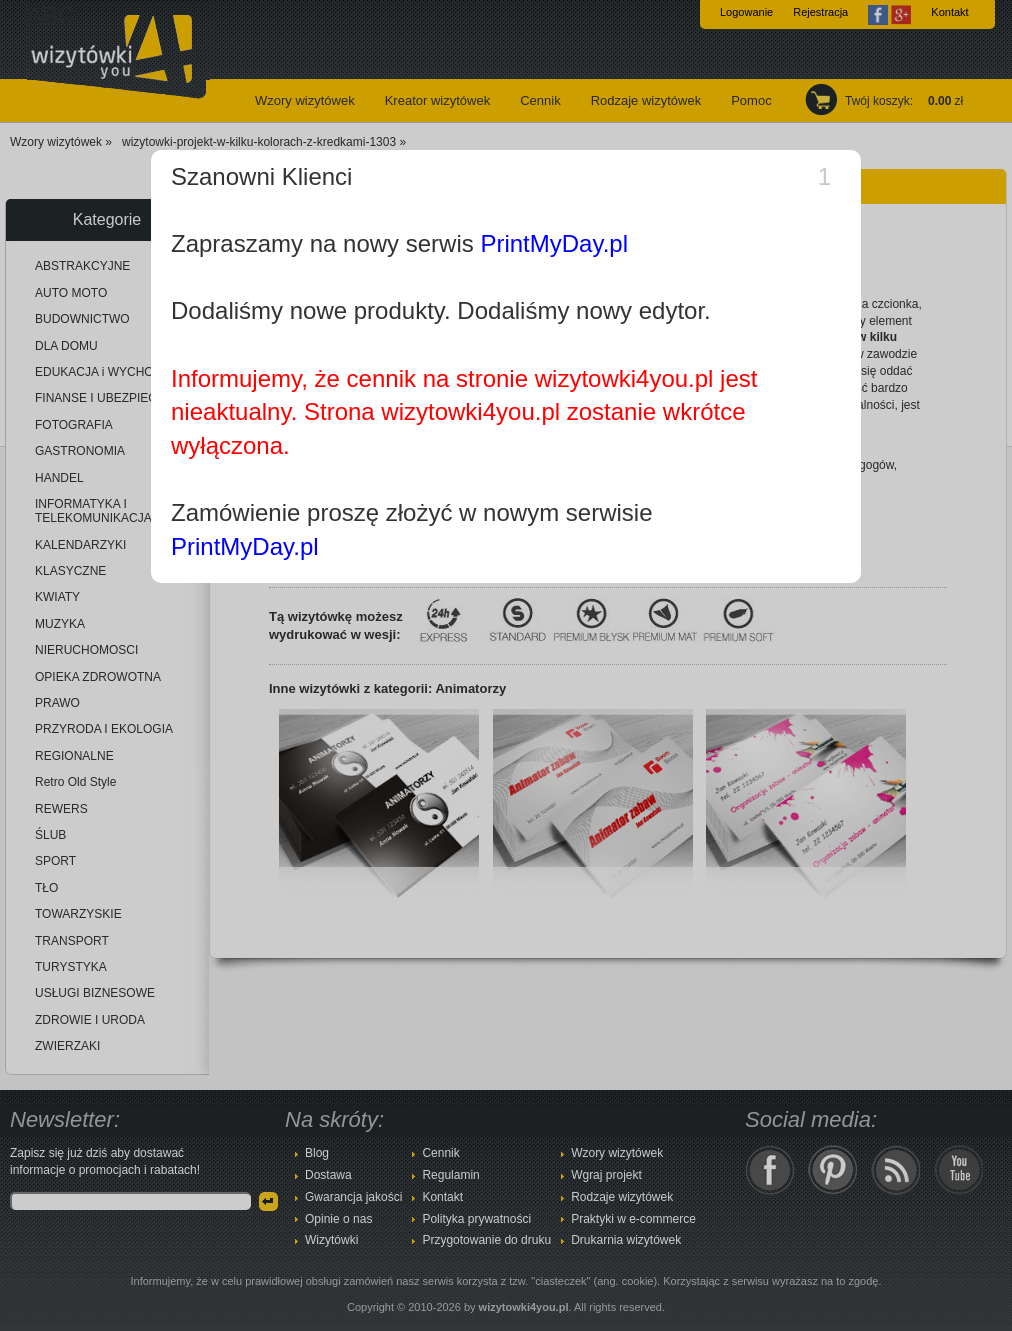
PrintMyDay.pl (554, 243)
